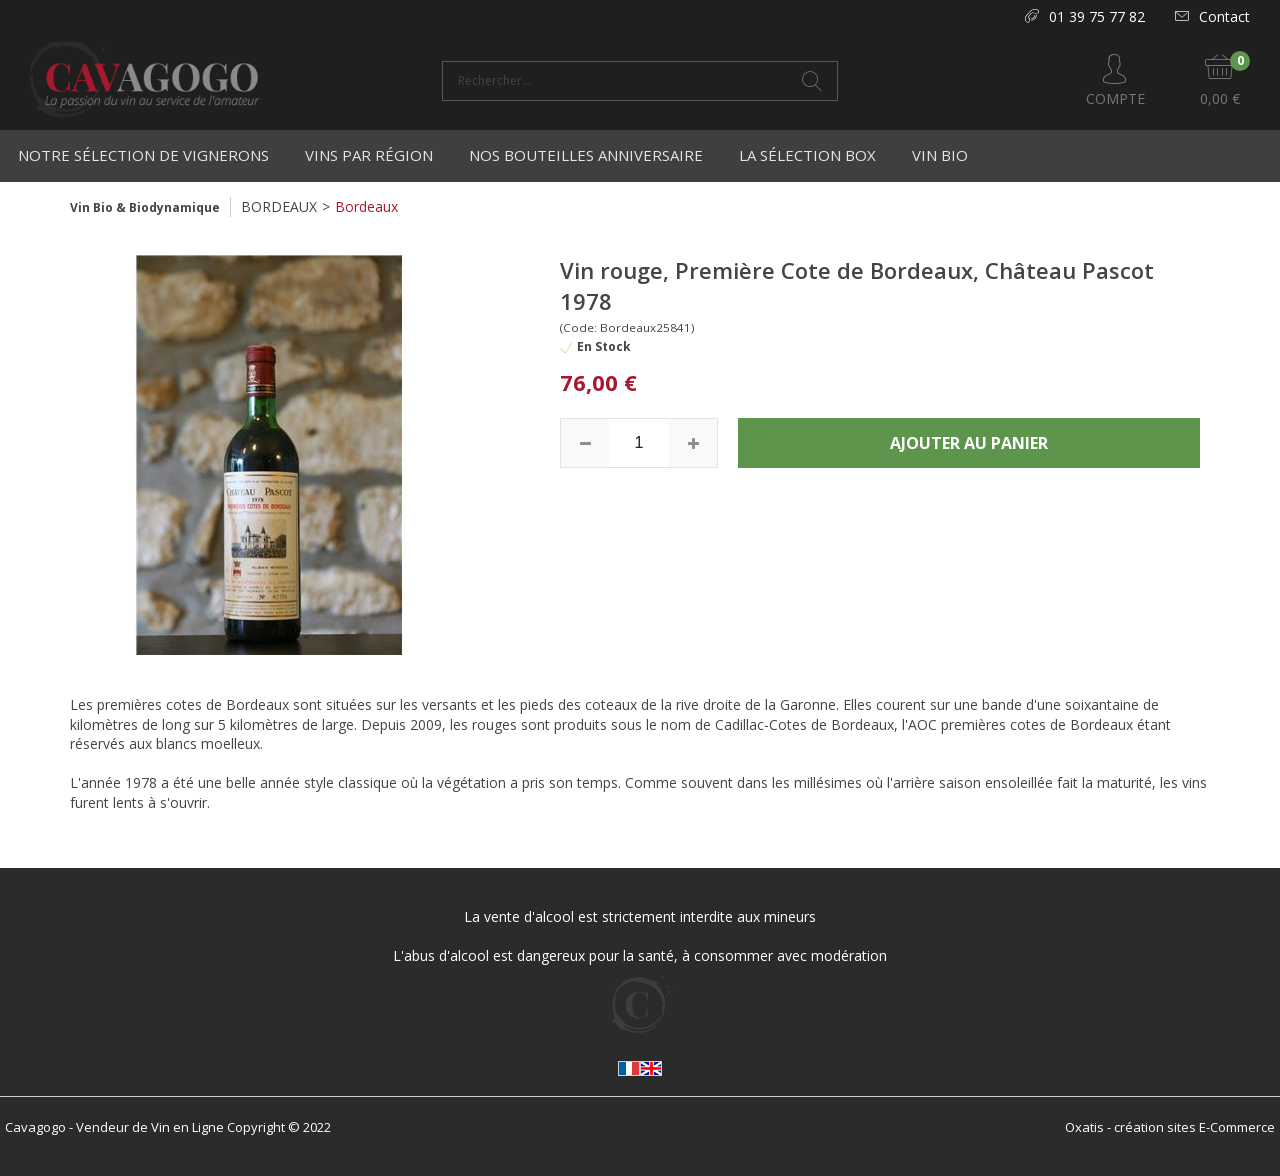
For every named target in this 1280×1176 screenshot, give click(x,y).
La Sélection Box (807, 155)
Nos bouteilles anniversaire (586, 155)
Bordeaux (366, 206)
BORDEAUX (279, 206)
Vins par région (369, 155)
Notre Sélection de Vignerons (143, 155)
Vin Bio (940, 155)
